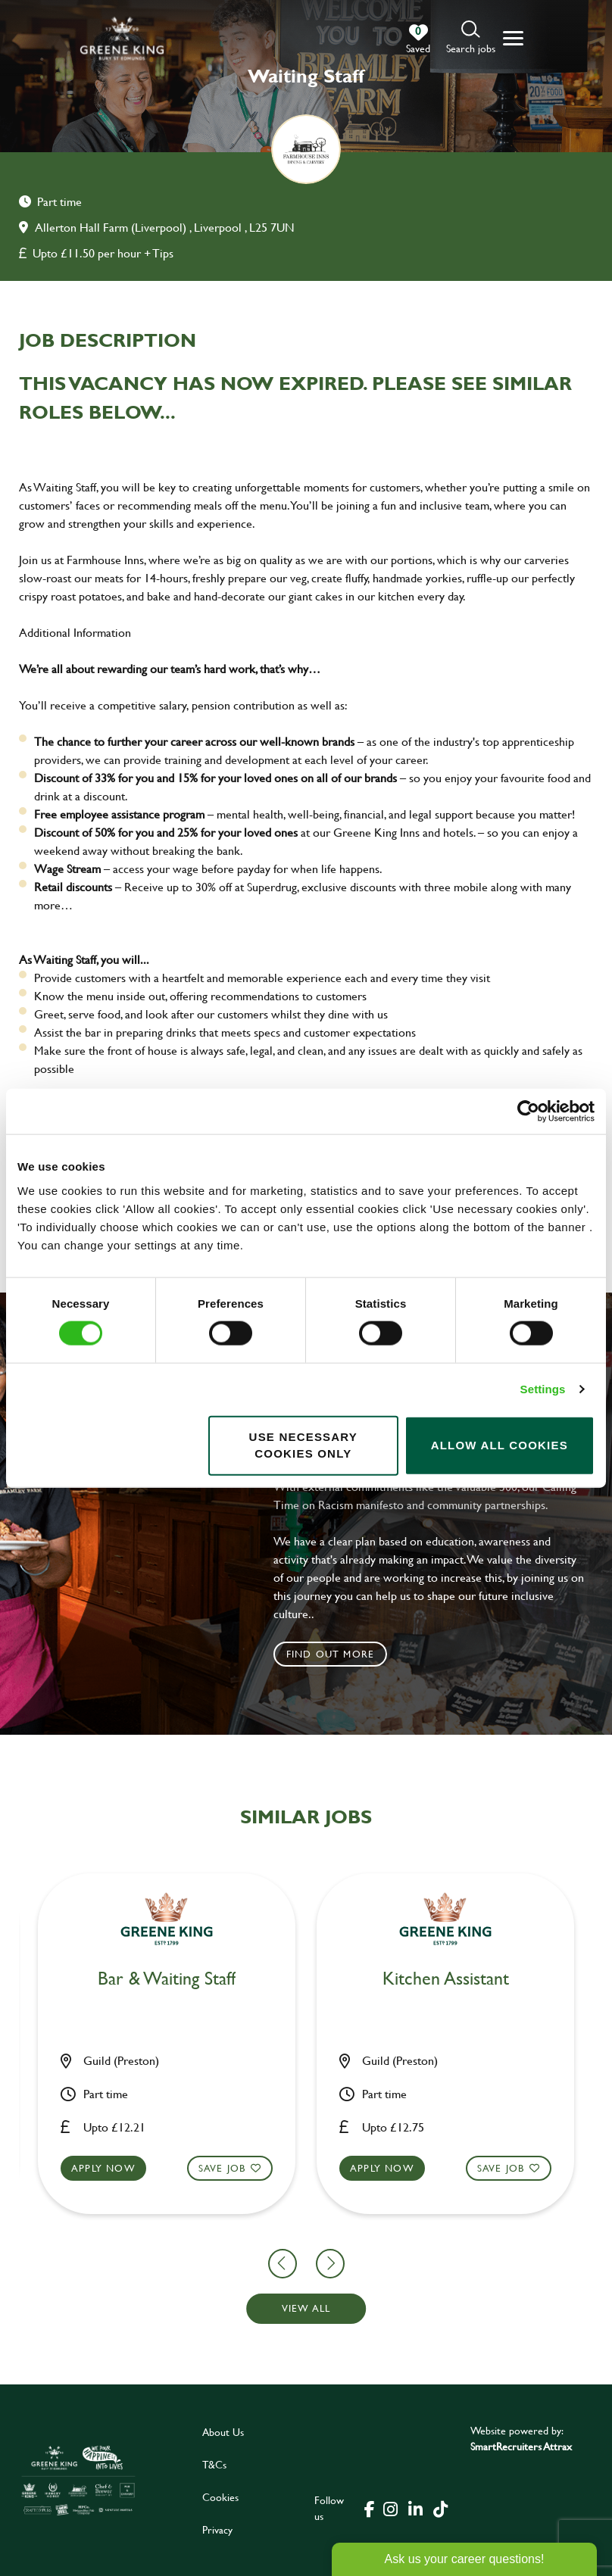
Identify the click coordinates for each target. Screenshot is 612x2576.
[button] (470, 38)
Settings (543, 1389)
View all (306, 2308)
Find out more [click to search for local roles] (330, 1654)
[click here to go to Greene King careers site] (78, 2479)
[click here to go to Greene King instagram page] (391, 2508)
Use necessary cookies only (303, 1445)
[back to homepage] (122, 38)
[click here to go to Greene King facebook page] (369, 2508)
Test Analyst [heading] (306, 1979)
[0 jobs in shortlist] (418, 39)
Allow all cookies (499, 1445)
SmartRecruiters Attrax (521, 2446)
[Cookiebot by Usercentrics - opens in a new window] (528, 1111)
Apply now (243, 2167)
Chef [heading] (27, 1979)
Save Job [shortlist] (83, 2167)
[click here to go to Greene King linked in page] (416, 2508)
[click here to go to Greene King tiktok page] (441, 2508)
